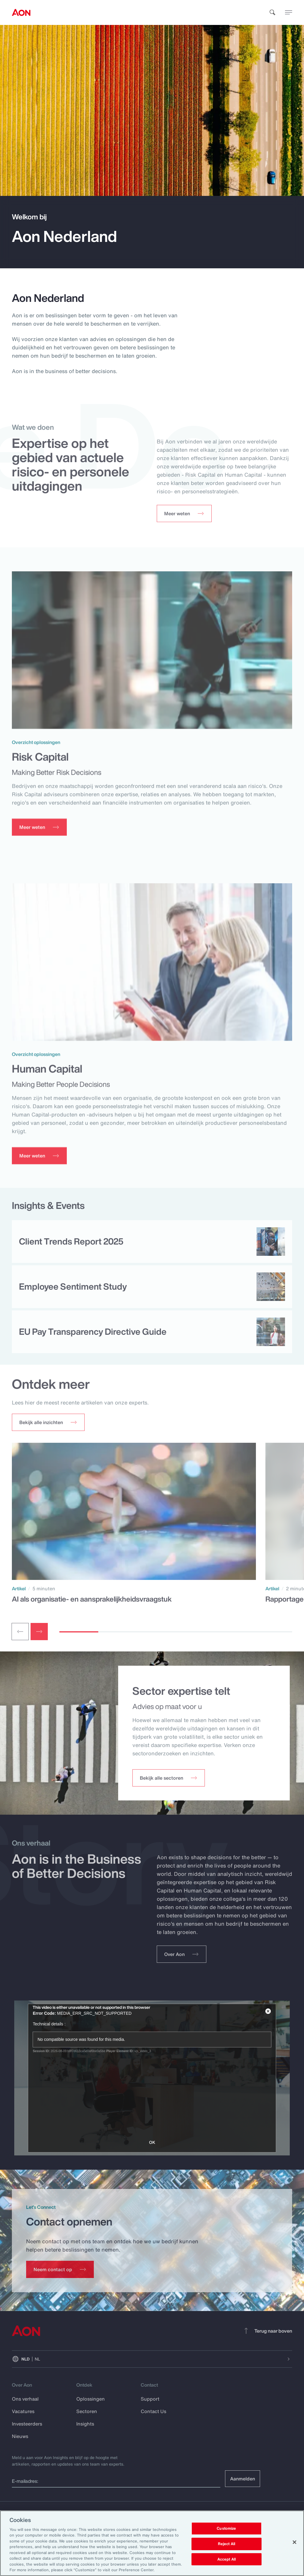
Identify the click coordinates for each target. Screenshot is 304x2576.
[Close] (294, 2542)
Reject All (226, 2544)
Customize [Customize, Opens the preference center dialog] (226, 2528)
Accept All (226, 2559)
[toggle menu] (288, 12)
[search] (272, 12)
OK (152, 2142)
